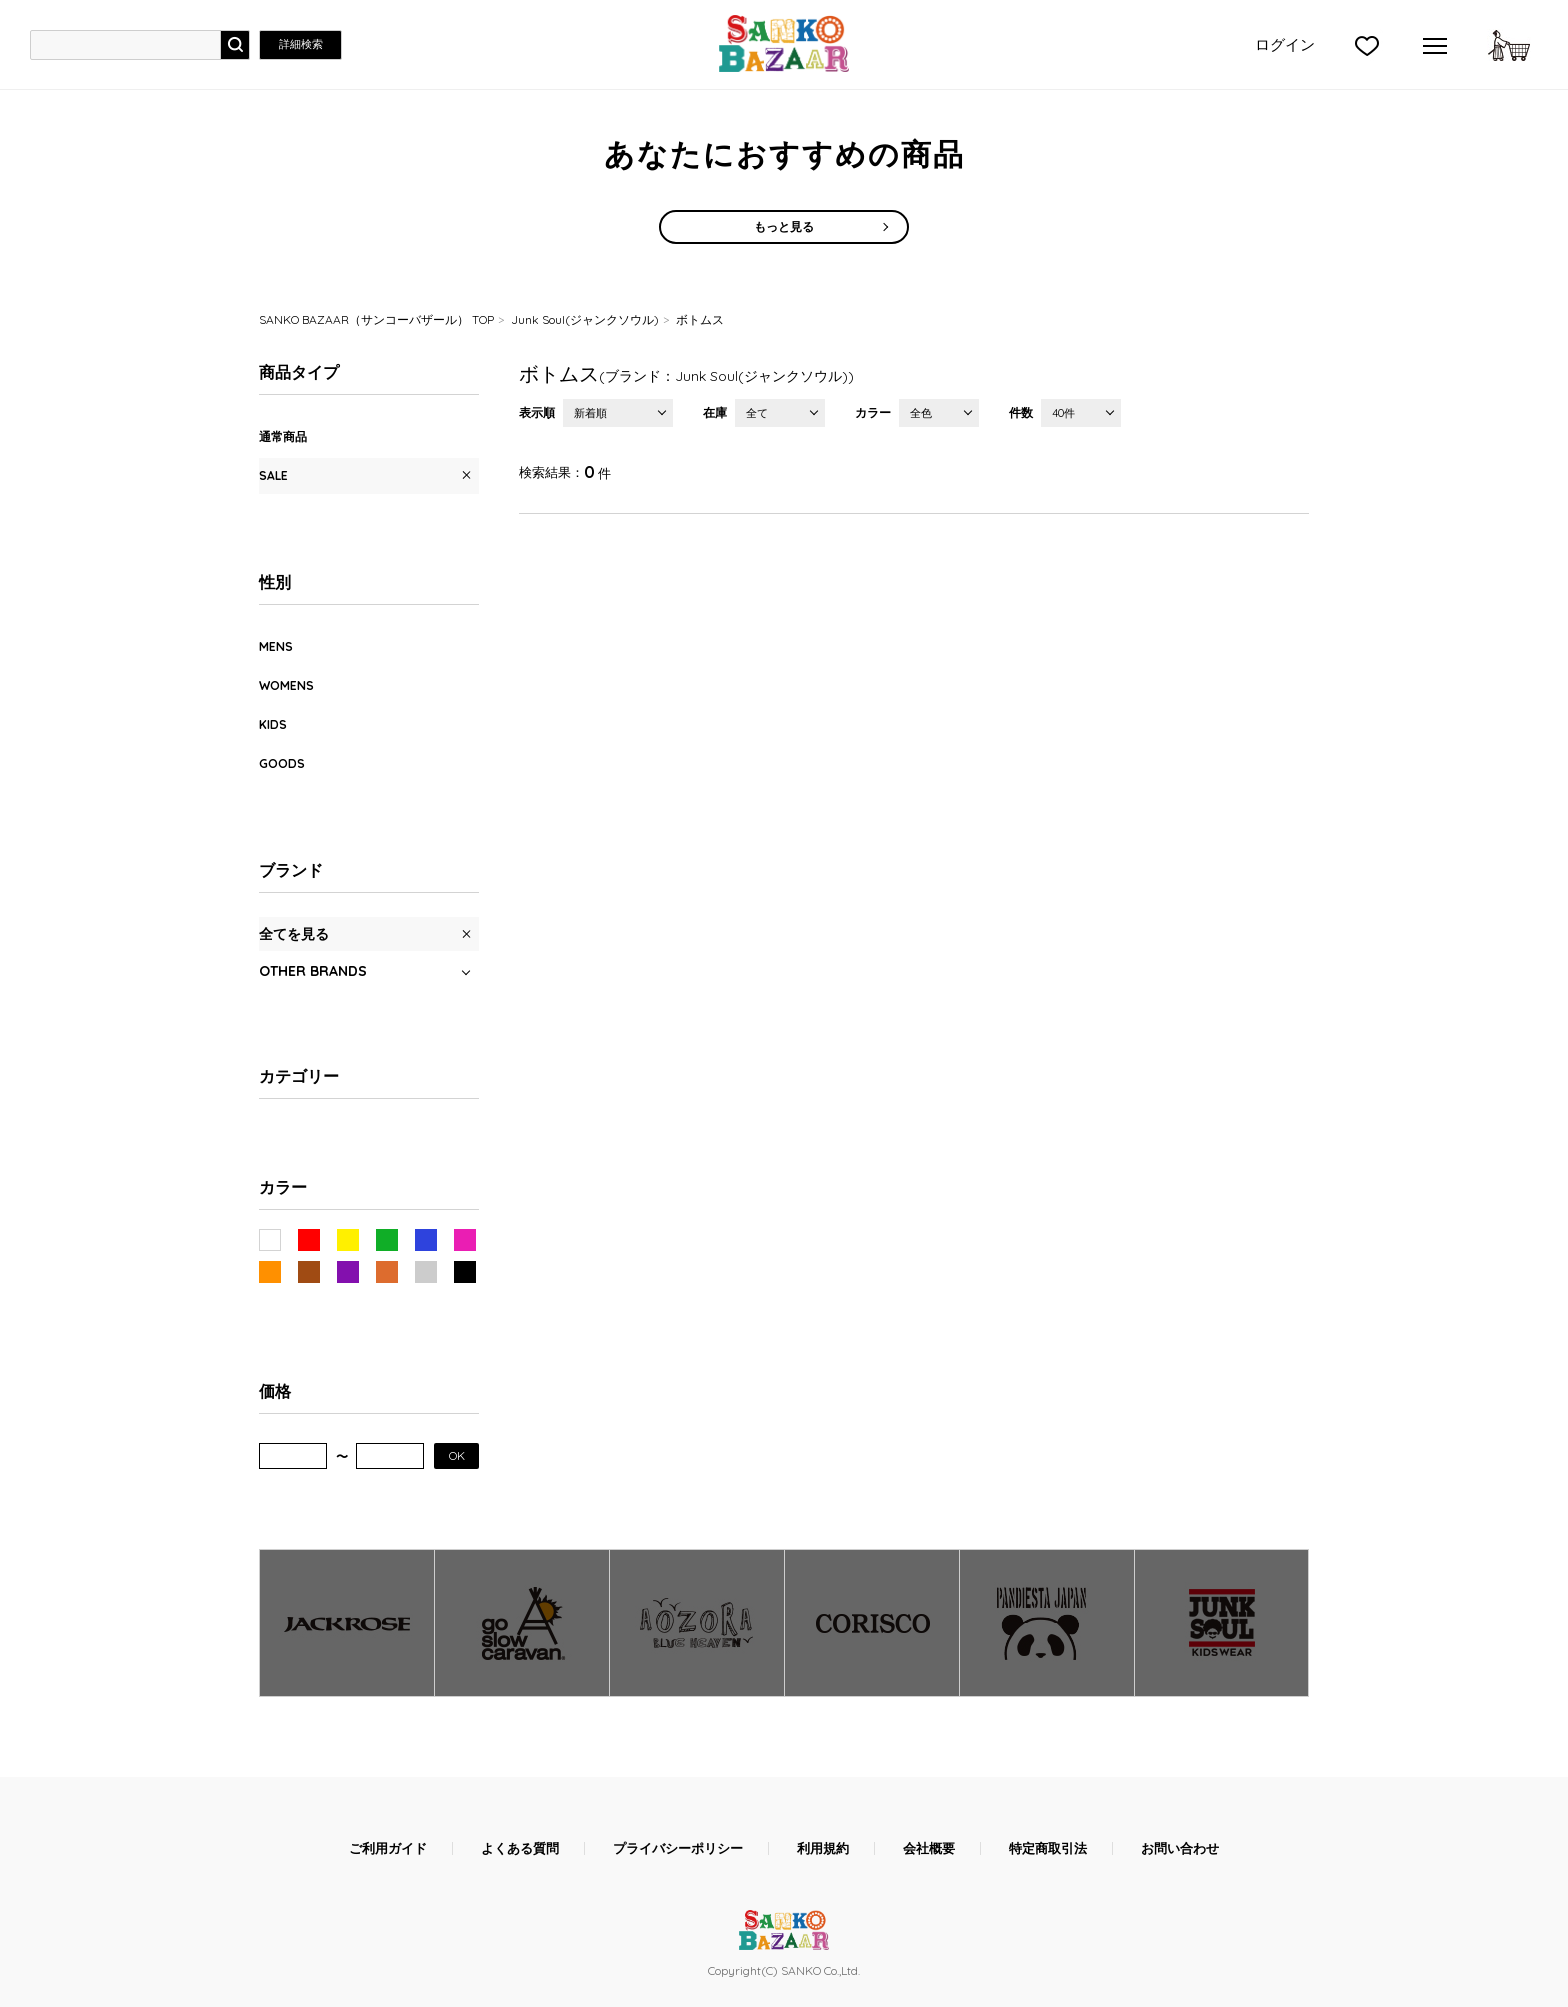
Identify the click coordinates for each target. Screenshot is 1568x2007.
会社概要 (929, 1848)
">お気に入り (1367, 45)
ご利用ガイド (388, 1848)
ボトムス (700, 319)
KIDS (273, 724)
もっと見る (784, 226)
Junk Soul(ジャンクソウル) (585, 319)
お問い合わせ (1180, 1848)
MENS (276, 646)
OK (457, 1455)
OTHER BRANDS (313, 971)
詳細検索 (301, 44)
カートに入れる (1509, 45)
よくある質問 (520, 1848)
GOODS (282, 763)
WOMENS (286, 685)
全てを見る (294, 934)
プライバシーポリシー (678, 1848)
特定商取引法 (1048, 1848)
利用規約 (823, 1848)
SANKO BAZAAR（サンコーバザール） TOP (376, 319)
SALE (273, 475)
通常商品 (283, 436)
